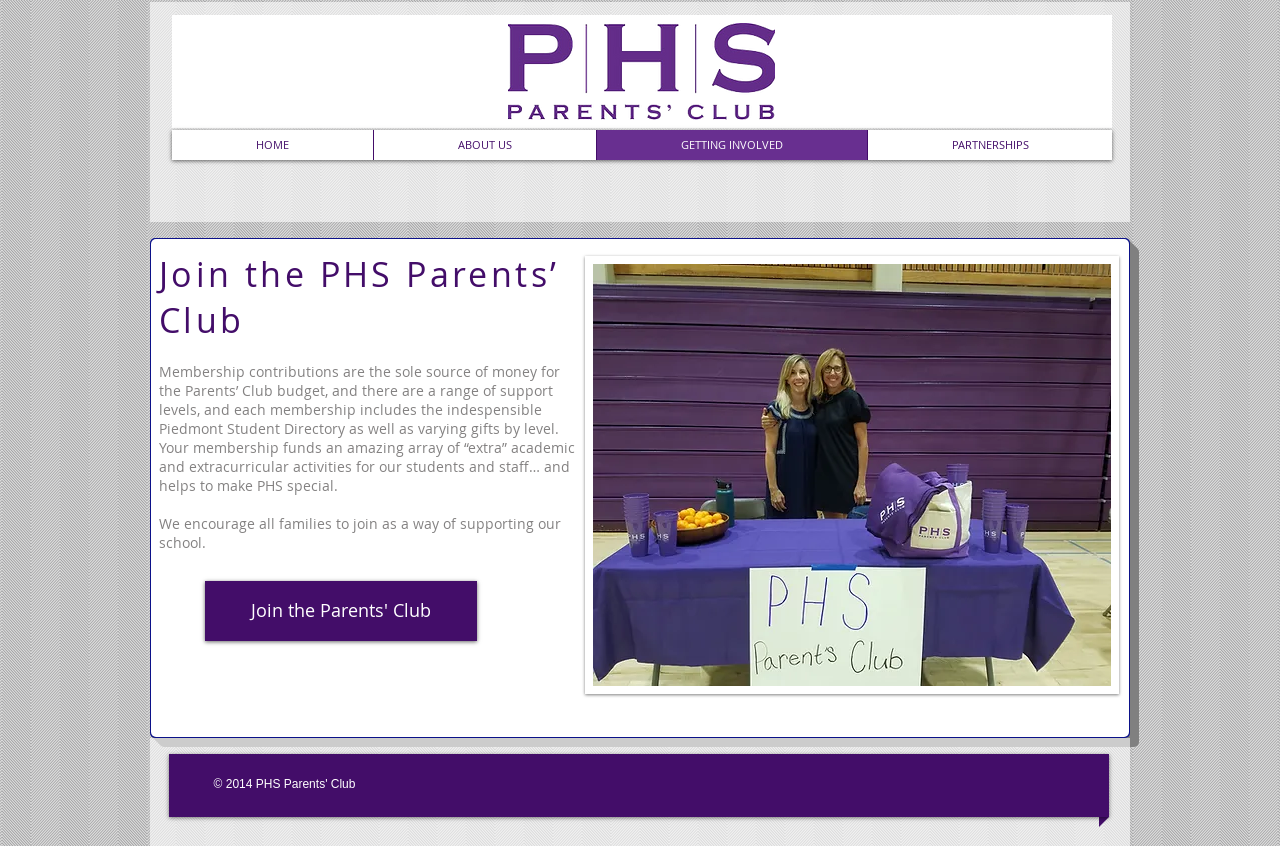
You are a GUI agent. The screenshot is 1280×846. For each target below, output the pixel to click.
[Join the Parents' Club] (341, 611)
